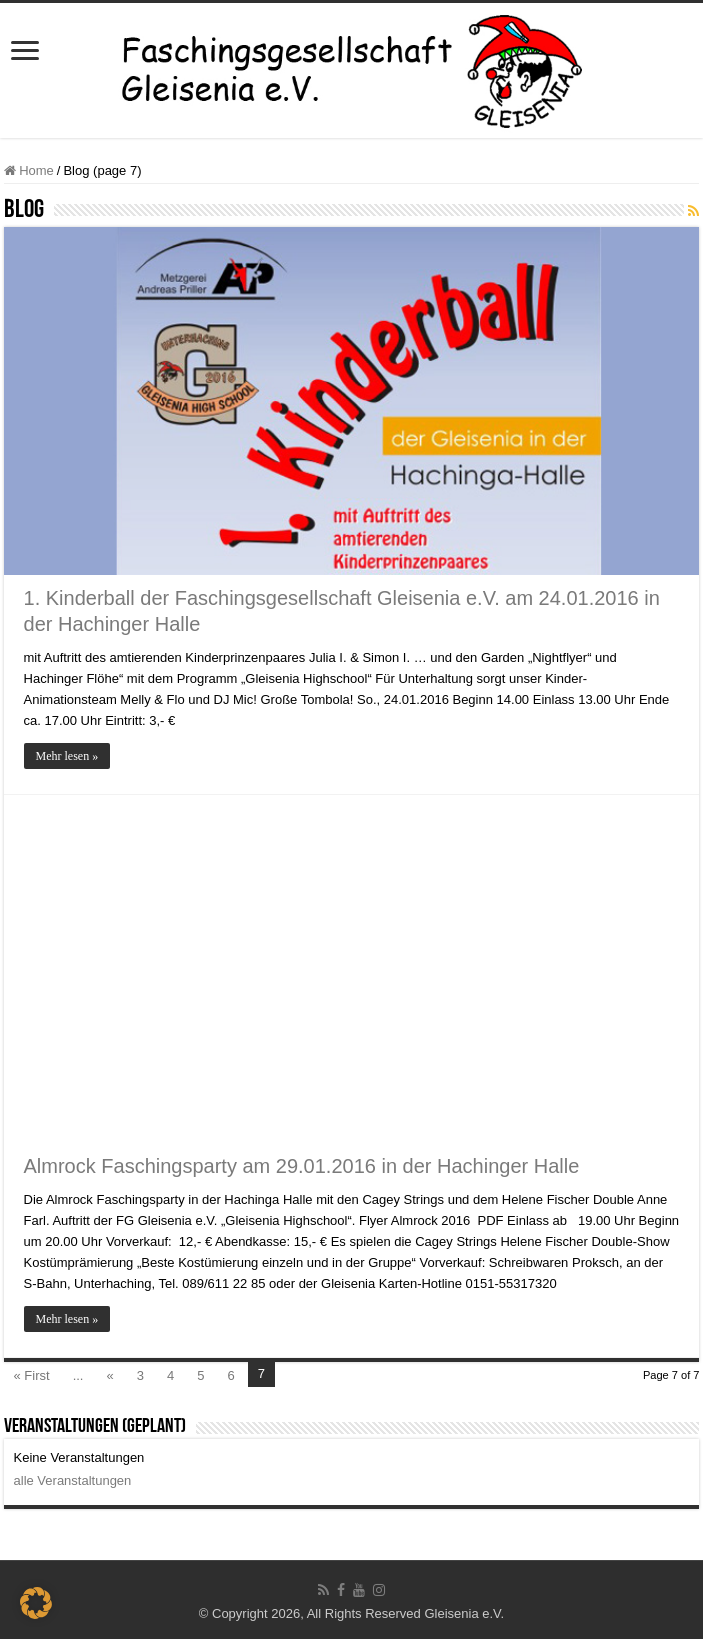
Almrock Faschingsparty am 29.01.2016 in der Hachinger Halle (302, 1166)
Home (29, 170)
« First (32, 1375)
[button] (36, 1603)
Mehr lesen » (67, 756)
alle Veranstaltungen (73, 1480)
